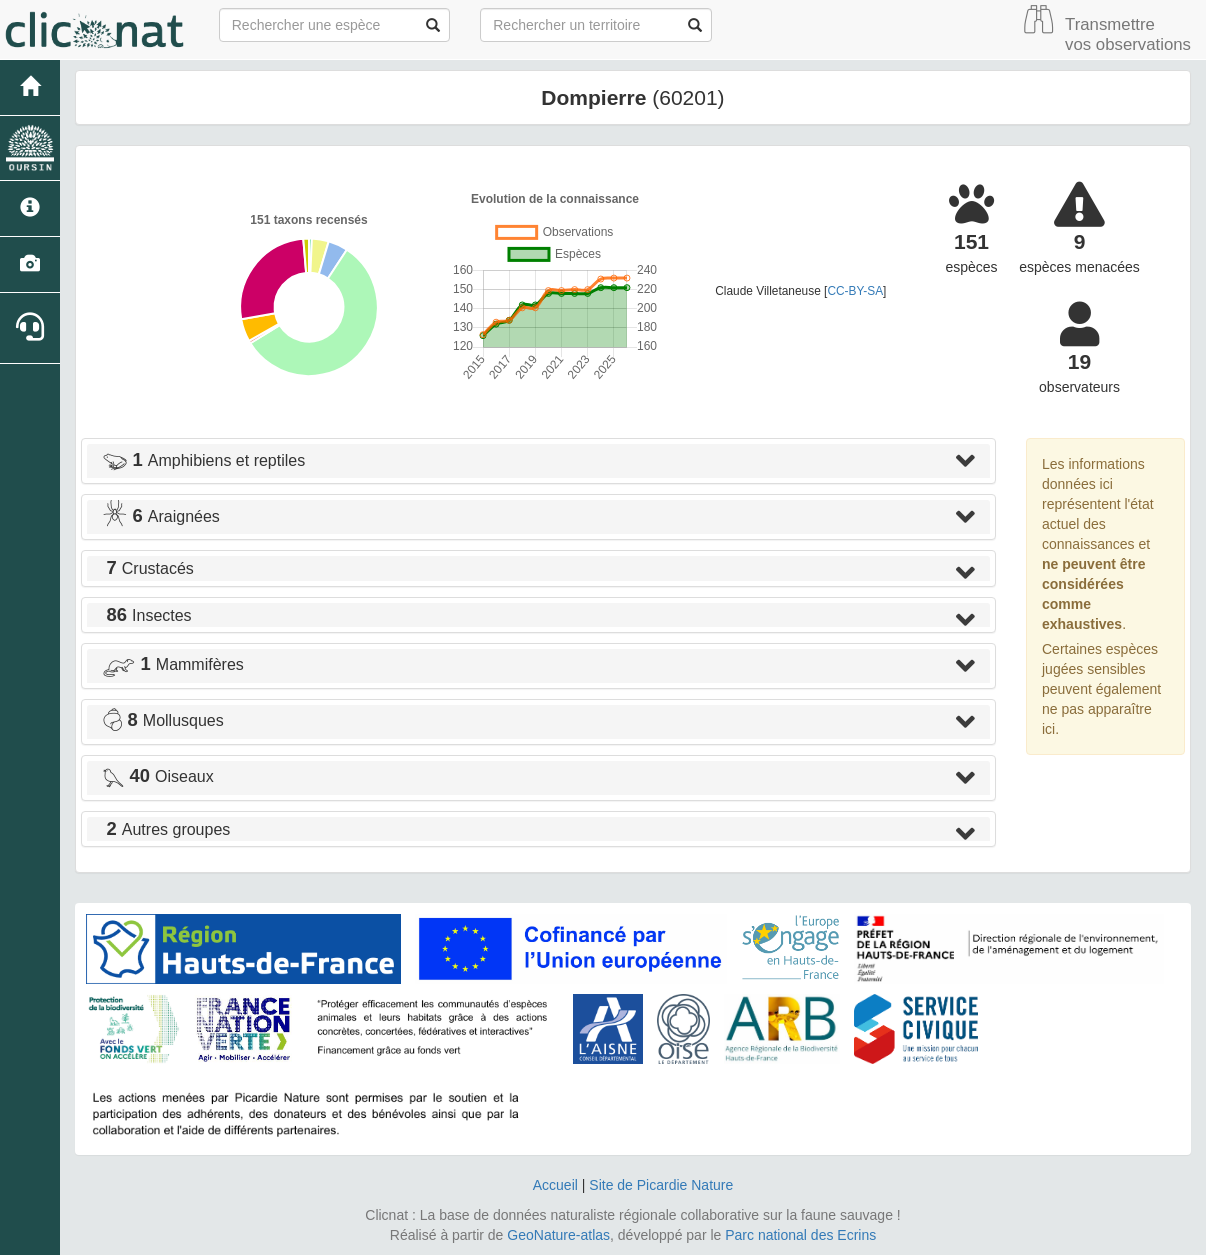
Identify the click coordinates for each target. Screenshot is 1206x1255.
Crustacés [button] (148, 568)
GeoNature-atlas (558, 1235)
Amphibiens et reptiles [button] (203, 460)
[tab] (538, 461)
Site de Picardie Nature (661, 1185)
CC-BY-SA (855, 291)
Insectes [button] (147, 615)
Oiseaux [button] (158, 776)
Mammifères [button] (173, 664)
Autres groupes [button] (166, 829)
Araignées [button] (161, 516)
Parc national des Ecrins (800, 1235)
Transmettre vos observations (1128, 34)
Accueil (555, 1185)
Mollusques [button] (163, 720)
